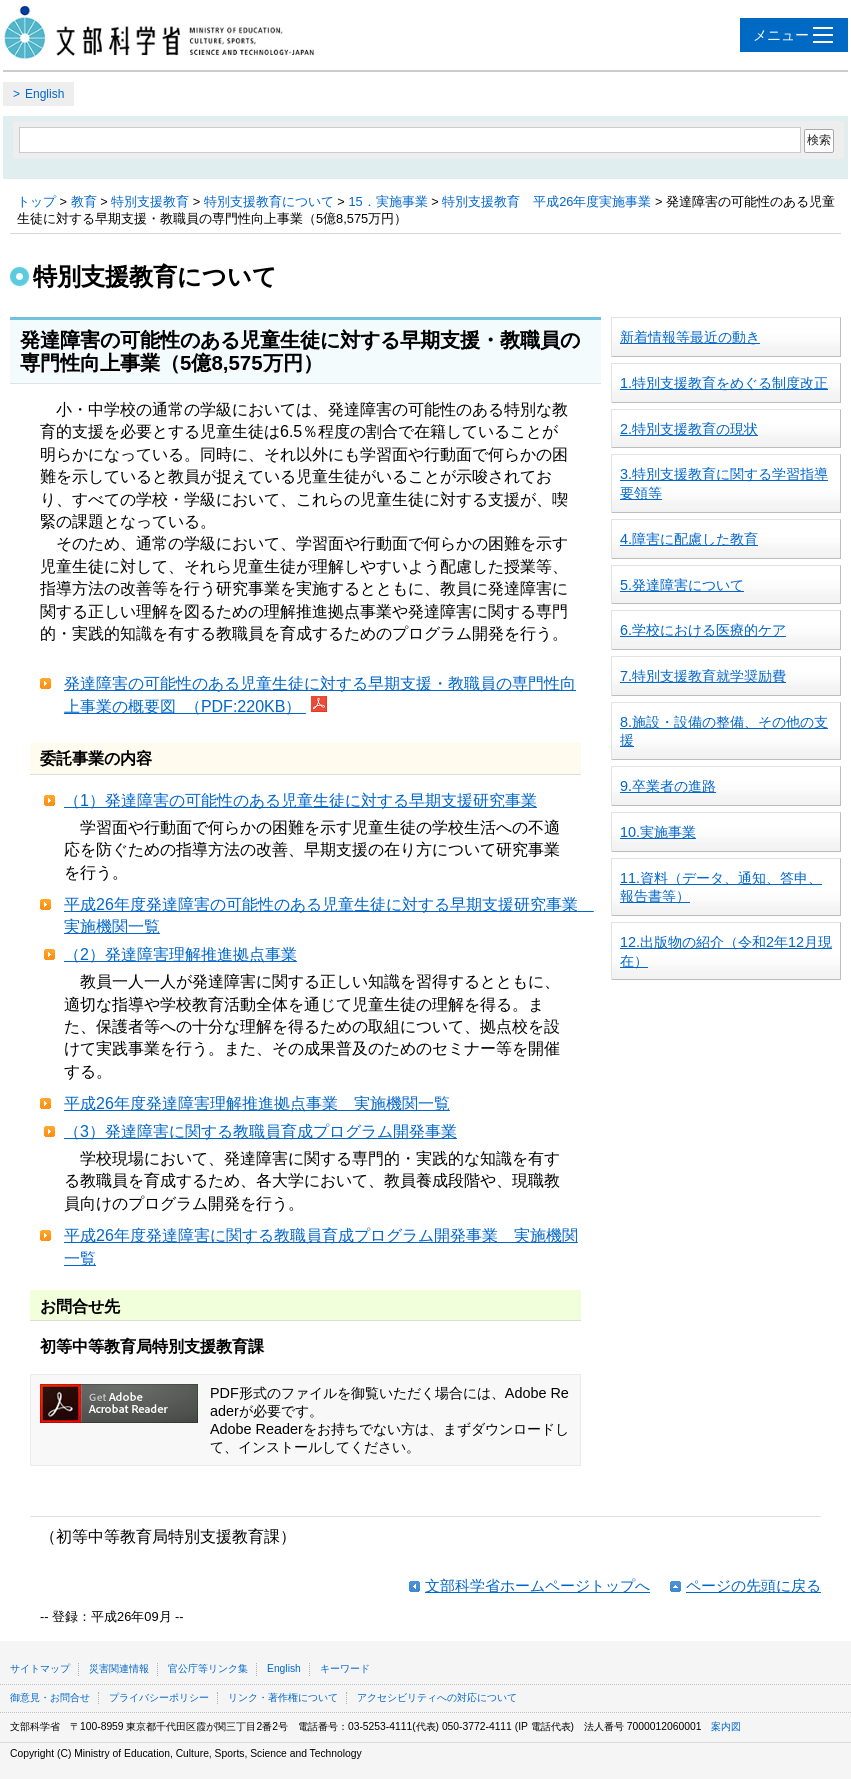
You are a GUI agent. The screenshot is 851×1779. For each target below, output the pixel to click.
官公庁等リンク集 (208, 1668)
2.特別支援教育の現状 (689, 429)
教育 (84, 201)
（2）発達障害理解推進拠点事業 (180, 954)
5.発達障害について (682, 585)
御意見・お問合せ (50, 1697)
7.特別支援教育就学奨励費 (703, 676)
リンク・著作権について (283, 1697)
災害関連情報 (119, 1668)
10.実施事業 (658, 832)
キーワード (345, 1668)
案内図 (726, 1726)
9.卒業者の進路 (668, 786)
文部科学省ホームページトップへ (537, 1585)
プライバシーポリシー (159, 1697)
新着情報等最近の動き (690, 337)
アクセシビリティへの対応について (437, 1697)
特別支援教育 (150, 201)
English (44, 94)
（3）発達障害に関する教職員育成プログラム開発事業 (260, 1131)
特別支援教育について (269, 201)
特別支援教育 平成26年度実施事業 (546, 201)
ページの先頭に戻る (753, 1585)
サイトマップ (40, 1668)
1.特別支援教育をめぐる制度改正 (724, 383)
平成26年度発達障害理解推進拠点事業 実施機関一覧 (257, 1103)
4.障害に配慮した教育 (689, 539)
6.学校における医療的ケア (703, 630)
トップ (36, 201)
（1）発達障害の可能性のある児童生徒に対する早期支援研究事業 (300, 800)
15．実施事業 (387, 201)
